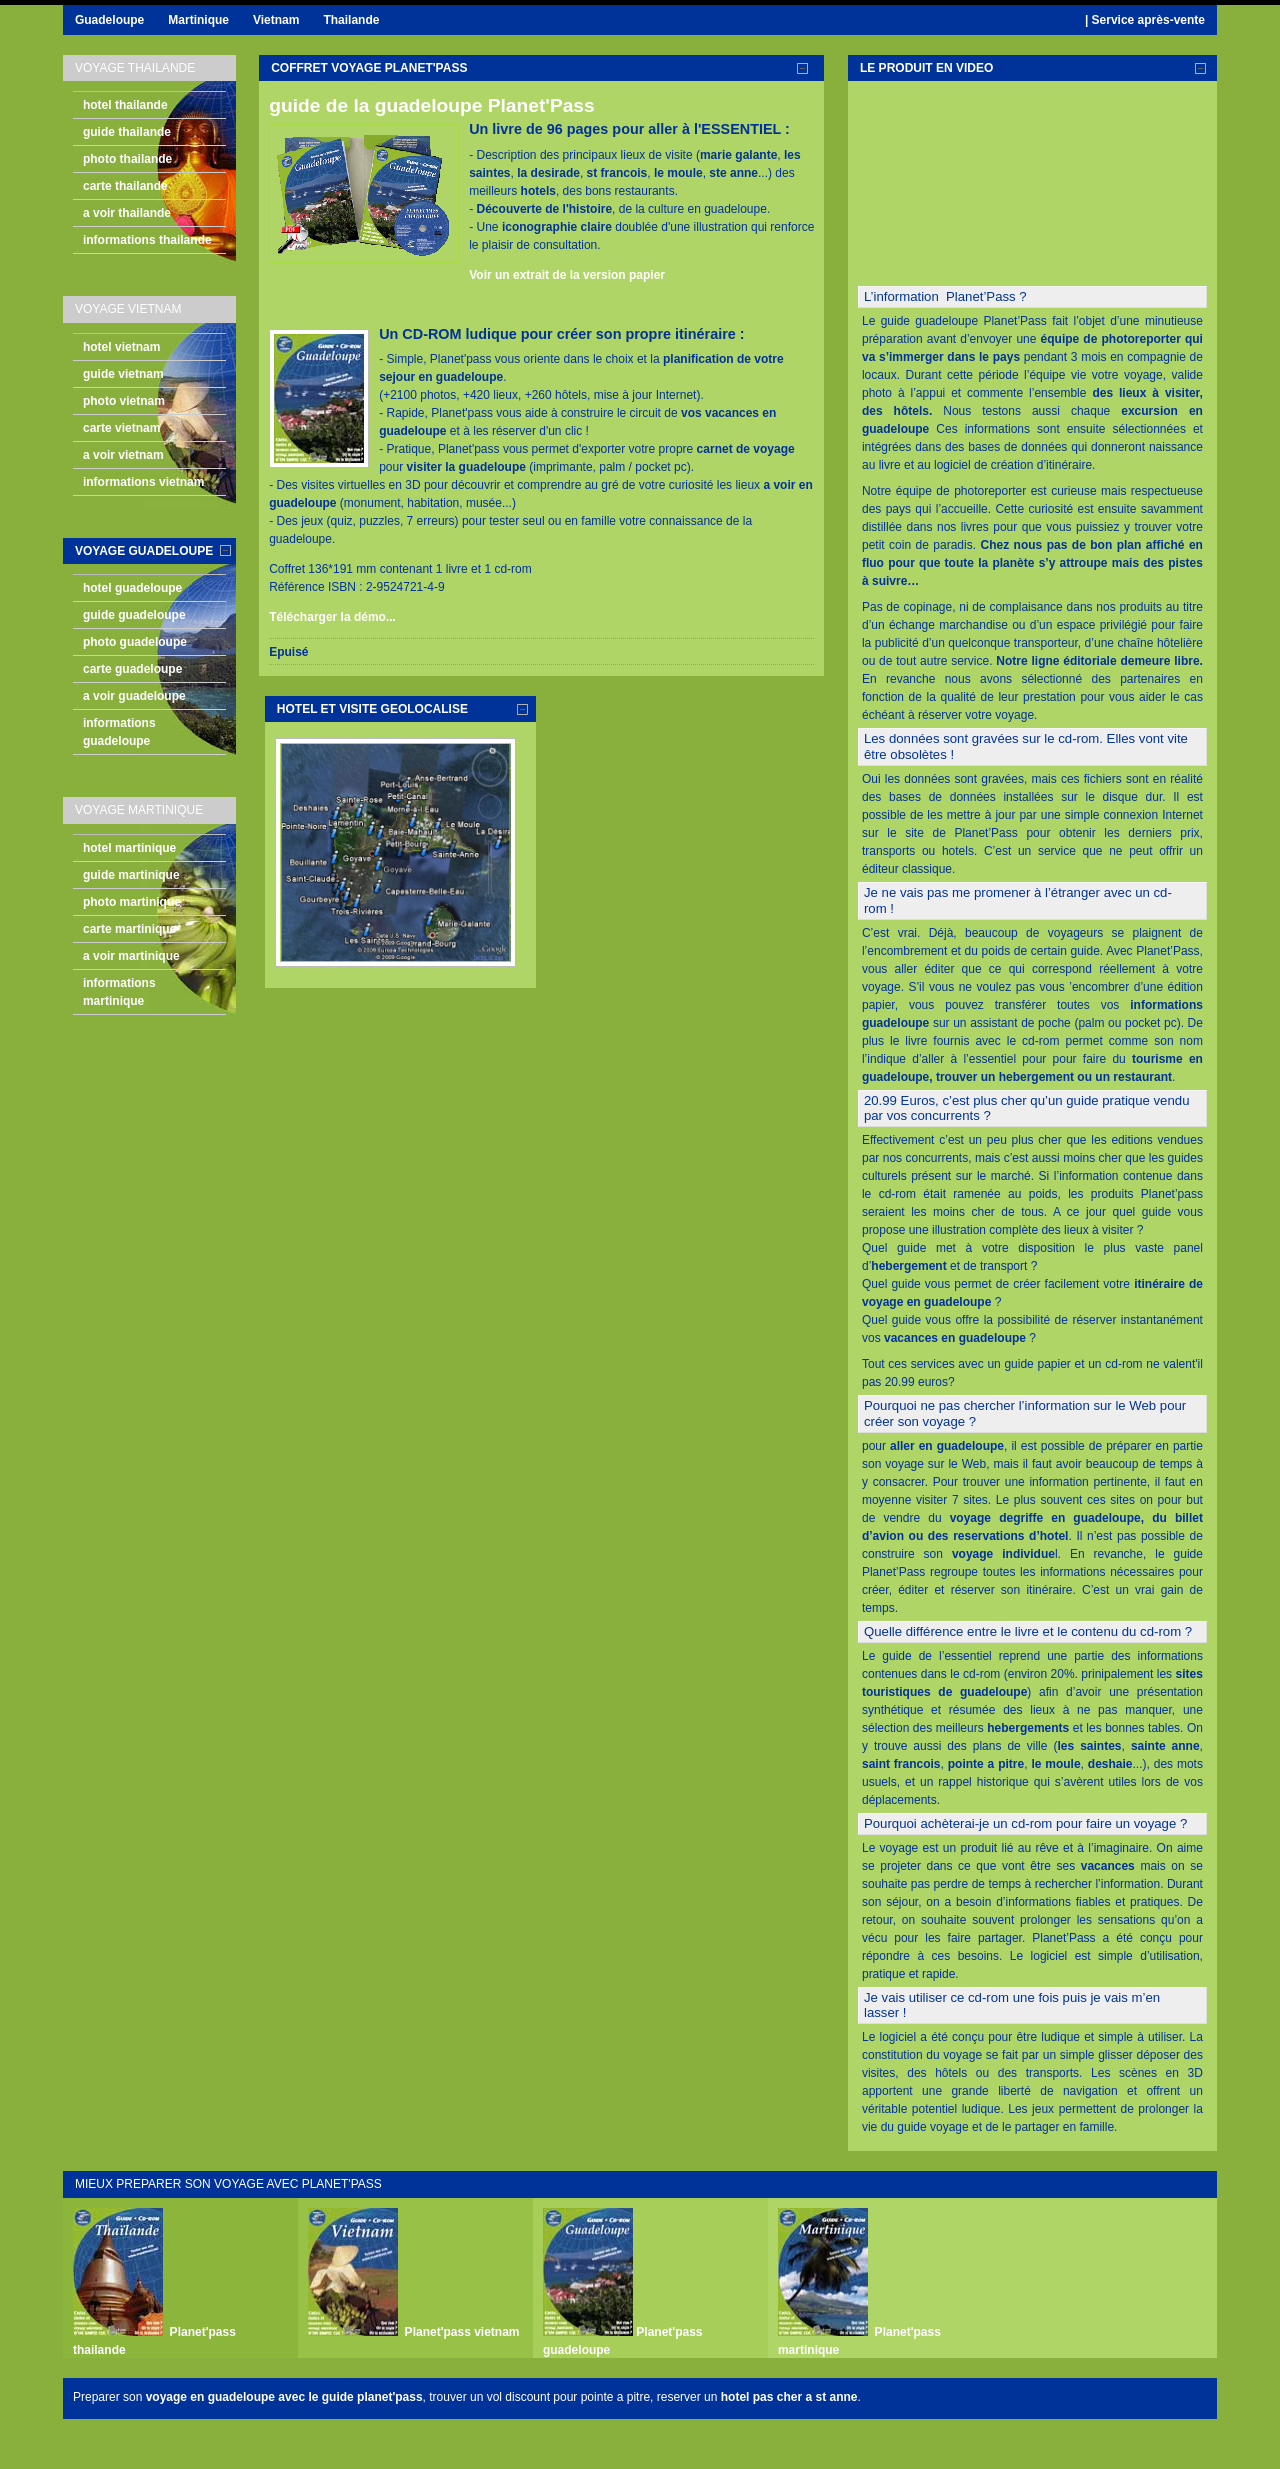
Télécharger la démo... (332, 617)
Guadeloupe (109, 20)
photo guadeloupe (135, 642)
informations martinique (119, 992)
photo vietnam (124, 401)
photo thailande (127, 159)
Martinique (198, 20)
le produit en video (926, 68)
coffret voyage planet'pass (369, 68)
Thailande (351, 20)
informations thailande (147, 240)
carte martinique (129, 929)
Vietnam (276, 20)
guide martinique (131, 875)
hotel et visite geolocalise (372, 709)
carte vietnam (121, 428)
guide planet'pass (372, 2397)
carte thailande (125, 186)
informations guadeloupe (119, 732)
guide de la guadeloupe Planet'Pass (432, 105)
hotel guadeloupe (132, 588)
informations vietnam (143, 482)
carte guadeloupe (132, 669)
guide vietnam (123, 374)
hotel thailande (125, 105)
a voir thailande (127, 213)
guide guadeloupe (134, 615)
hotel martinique (129, 848)
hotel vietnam (121, 347)
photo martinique (132, 902)
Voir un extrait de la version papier (567, 275)
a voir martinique (131, 956)
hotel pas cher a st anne (789, 2397)
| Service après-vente (1145, 20)
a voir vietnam (123, 455)
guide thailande (127, 132)
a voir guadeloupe (134, 696)
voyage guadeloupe (144, 551)
